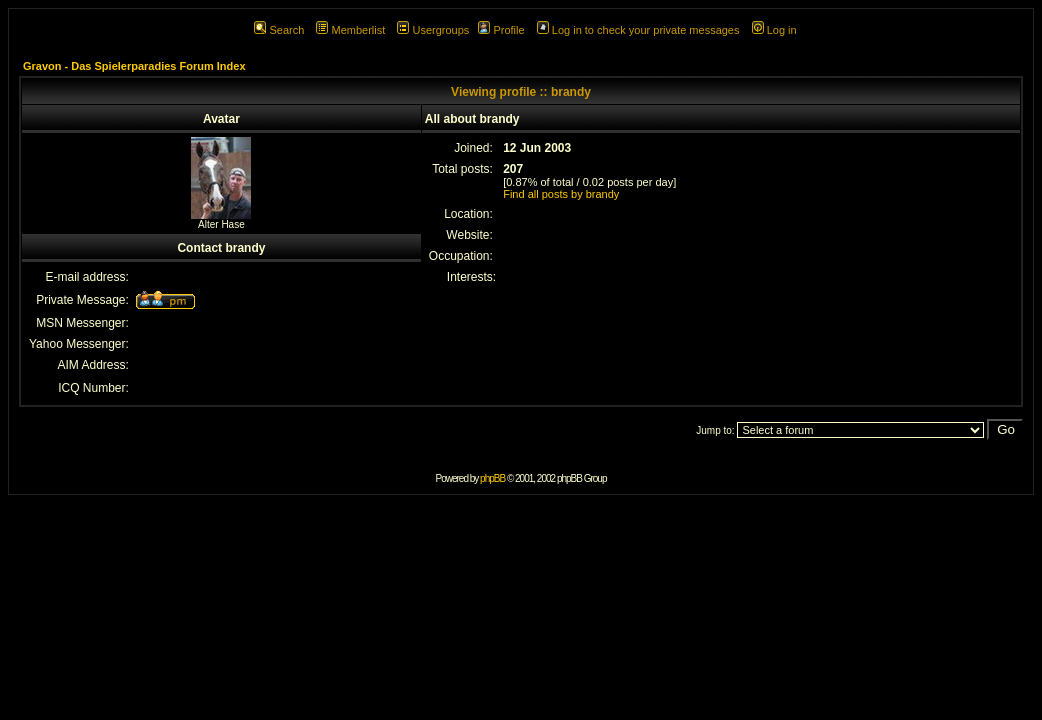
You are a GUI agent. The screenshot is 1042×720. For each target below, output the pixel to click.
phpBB (492, 478)
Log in (774, 30)
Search (279, 30)
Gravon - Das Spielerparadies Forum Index (134, 66)
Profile (501, 30)
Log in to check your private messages (638, 30)
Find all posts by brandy (561, 194)
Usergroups (433, 30)
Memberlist (350, 30)
